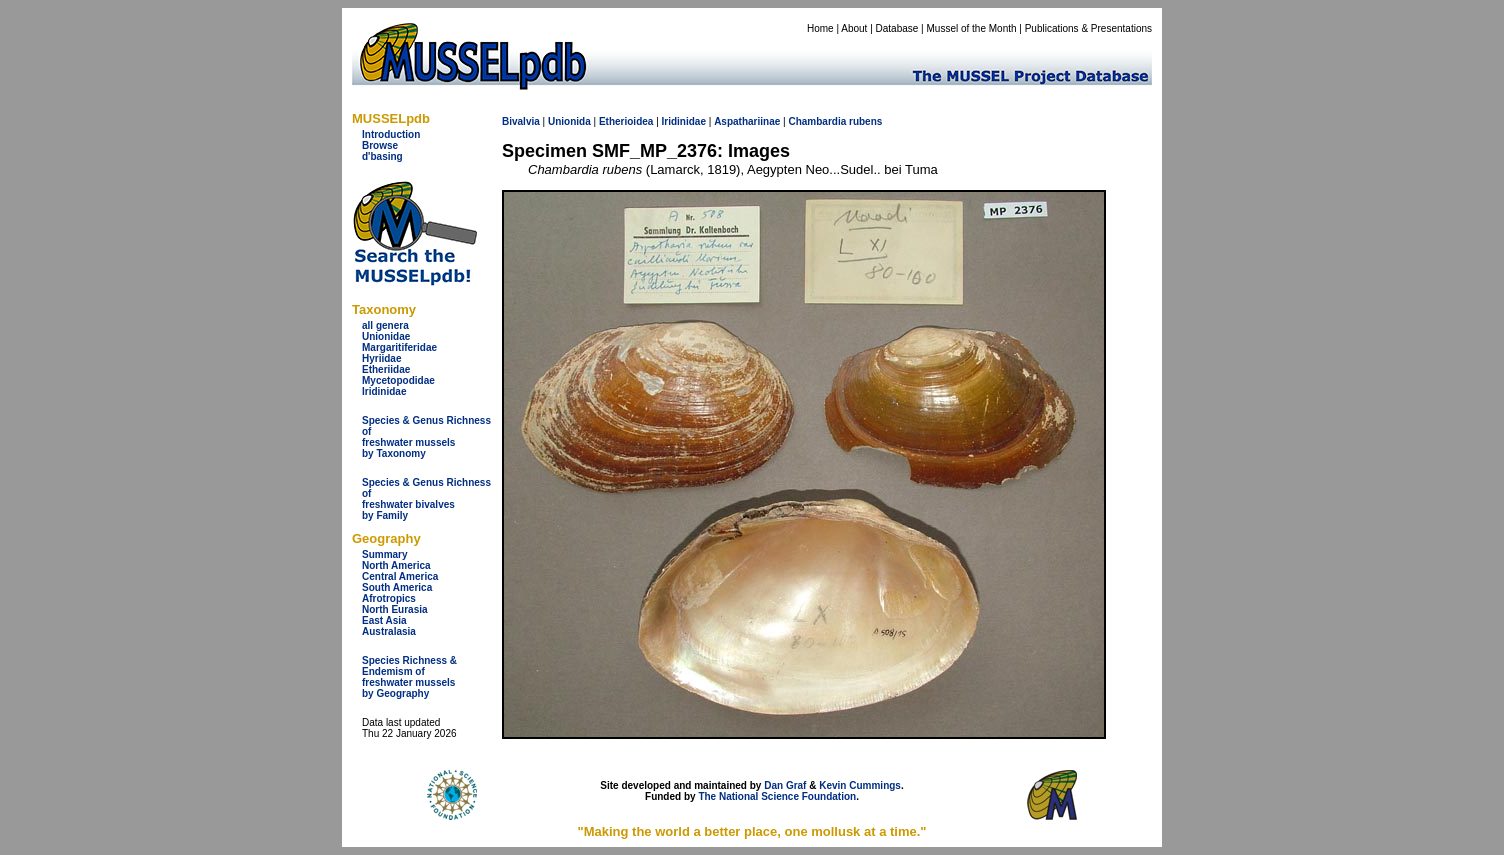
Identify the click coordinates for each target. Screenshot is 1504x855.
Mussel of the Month (972, 28)
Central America (400, 576)
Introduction (391, 134)
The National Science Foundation (777, 796)
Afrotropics (389, 598)
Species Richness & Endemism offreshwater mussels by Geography (409, 677)
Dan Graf (785, 785)
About (854, 28)
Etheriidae (386, 369)
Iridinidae (384, 391)
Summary (385, 554)
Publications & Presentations (1088, 28)
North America (396, 565)
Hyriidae (381, 358)
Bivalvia (521, 121)
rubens (865, 121)
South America (397, 587)
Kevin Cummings (860, 785)
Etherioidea (626, 121)
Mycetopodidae (398, 380)
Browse (380, 145)
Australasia (389, 631)
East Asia (384, 620)
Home (820, 28)
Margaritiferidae (399, 347)
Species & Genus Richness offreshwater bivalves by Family (426, 499)
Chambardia (817, 121)
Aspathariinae (747, 121)
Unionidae (386, 336)
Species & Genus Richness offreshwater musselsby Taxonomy (426, 437)
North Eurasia (395, 609)
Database (897, 28)
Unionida (569, 121)
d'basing (382, 156)
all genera (385, 325)
